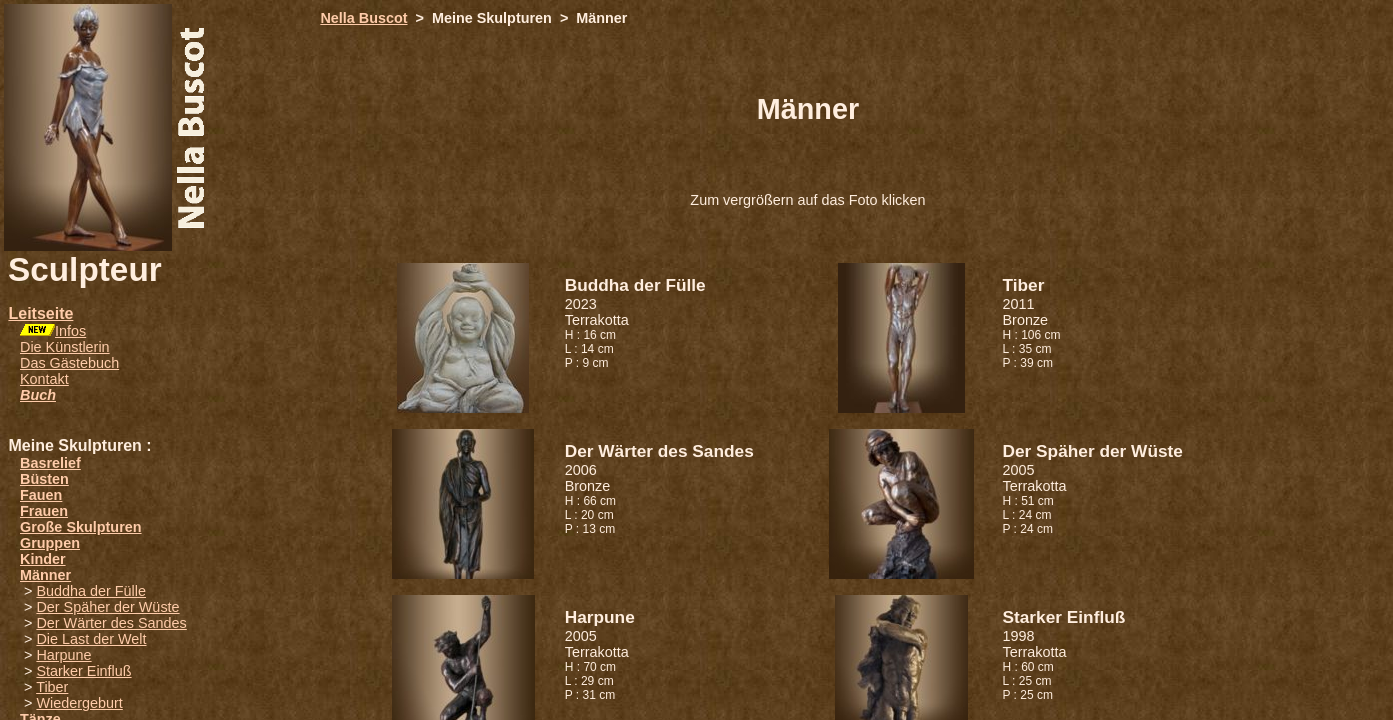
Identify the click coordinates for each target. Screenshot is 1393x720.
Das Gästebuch (69, 363)
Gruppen (50, 543)
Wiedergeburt (79, 703)
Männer (45, 575)
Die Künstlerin (65, 347)
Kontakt (44, 379)
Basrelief (50, 463)
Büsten (44, 479)
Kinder (43, 559)
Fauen (41, 495)
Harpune (63, 655)
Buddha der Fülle (91, 591)
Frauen (44, 511)
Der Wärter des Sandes (111, 623)
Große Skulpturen (81, 527)
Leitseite (40, 313)
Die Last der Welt (91, 639)
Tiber (52, 687)
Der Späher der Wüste (107, 607)
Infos (70, 331)
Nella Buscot (363, 18)
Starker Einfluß (83, 671)
